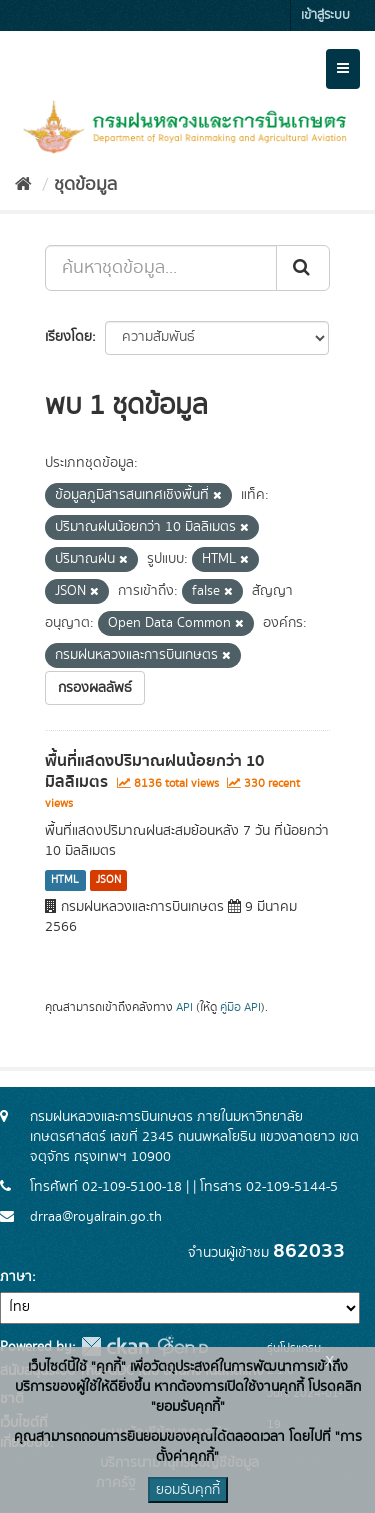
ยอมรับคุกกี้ (188, 1490)
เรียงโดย (68, 337)
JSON (108, 880)
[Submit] (303, 268)
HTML (65, 880)
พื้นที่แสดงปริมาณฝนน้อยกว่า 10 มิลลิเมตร (154, 771)
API (184, 1007)
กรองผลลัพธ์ (95, 688)
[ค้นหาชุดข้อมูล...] (161, 268)
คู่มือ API (240, 1007)
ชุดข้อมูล (85, 185)
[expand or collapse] (343, 69)
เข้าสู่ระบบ (325, 15)
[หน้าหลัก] (23, 185)
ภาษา (16, 1277)
